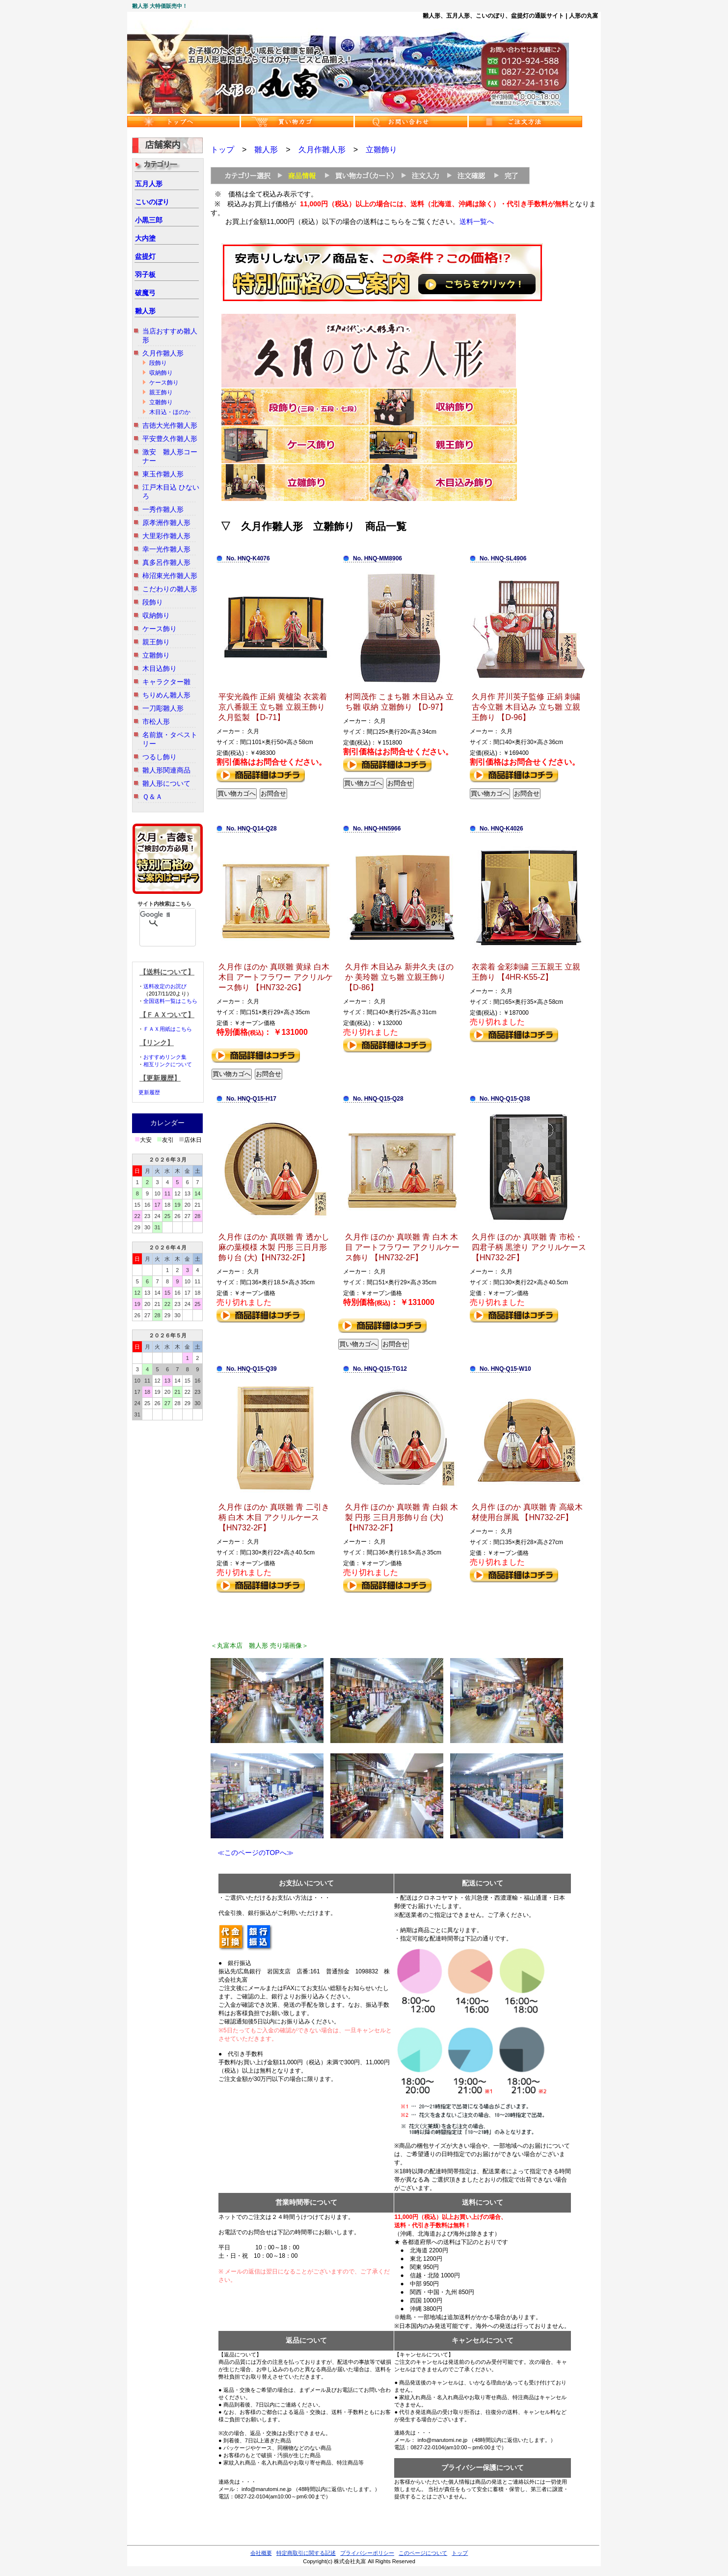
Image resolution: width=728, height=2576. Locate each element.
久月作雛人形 (163, 353)
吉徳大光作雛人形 (169, 425)
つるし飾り (159, 757)
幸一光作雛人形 (166, 549)
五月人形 (148, 184)
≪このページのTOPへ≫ (252, 1852)
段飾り (158, 363)
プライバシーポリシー (367, 2553)
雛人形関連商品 (166, 770)
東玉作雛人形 (163, 474)
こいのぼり (152, 202)
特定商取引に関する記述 (306, 2553)
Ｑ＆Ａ (152, 797)
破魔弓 (145, 293)
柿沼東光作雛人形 (169, 576)
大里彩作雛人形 (166, 536)
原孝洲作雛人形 (166, 522)
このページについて (423, 2553)
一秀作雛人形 (163, 509)
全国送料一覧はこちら (170, 1001)
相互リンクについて (167, 1064)
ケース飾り (164, 382)
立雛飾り (161, 402)
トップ (222, 149)
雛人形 (145, 311)
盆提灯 (145, 256)
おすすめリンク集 (165, 1057)
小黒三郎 (148, 220)
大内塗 (145, 238)
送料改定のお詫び (165, 986)
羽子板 (145, 274)
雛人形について (166, 783)
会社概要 (261, 2553)
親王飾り (161, 392)
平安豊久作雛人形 (169, 439)
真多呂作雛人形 (166, 562)
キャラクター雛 (166, 682)
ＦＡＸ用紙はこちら (167, 1029)
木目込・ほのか (169, 412)
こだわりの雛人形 (169, 589)
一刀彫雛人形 (163, 708)
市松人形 (156, 721)
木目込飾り (159, 668)
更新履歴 (149, 1092)
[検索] (155, 914)
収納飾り (161, 372)
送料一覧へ (476, 221)
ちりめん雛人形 (166, 695)
